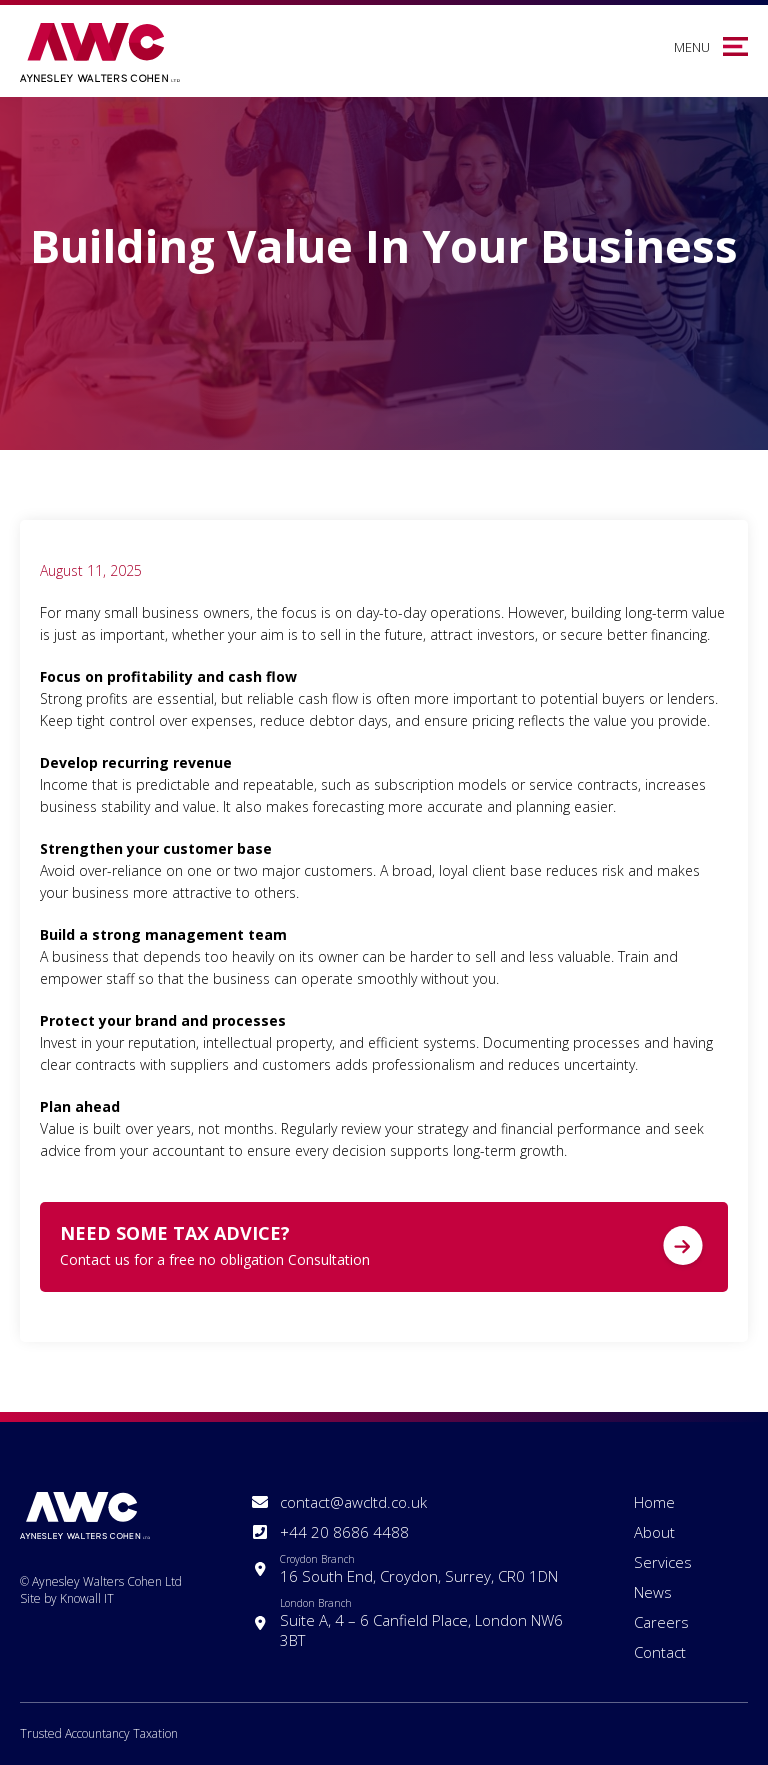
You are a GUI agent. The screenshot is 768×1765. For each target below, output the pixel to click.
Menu (692, 47)
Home (654, 1502)
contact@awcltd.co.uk (353, 1502)
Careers (661, 1622)
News (653, 1592)
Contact (660, 1652)
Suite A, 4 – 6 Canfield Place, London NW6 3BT (432, 1623)
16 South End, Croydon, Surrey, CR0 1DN (419, 1569)
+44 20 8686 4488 (344, 1532)
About (654, 1532)
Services (663, 1562)
